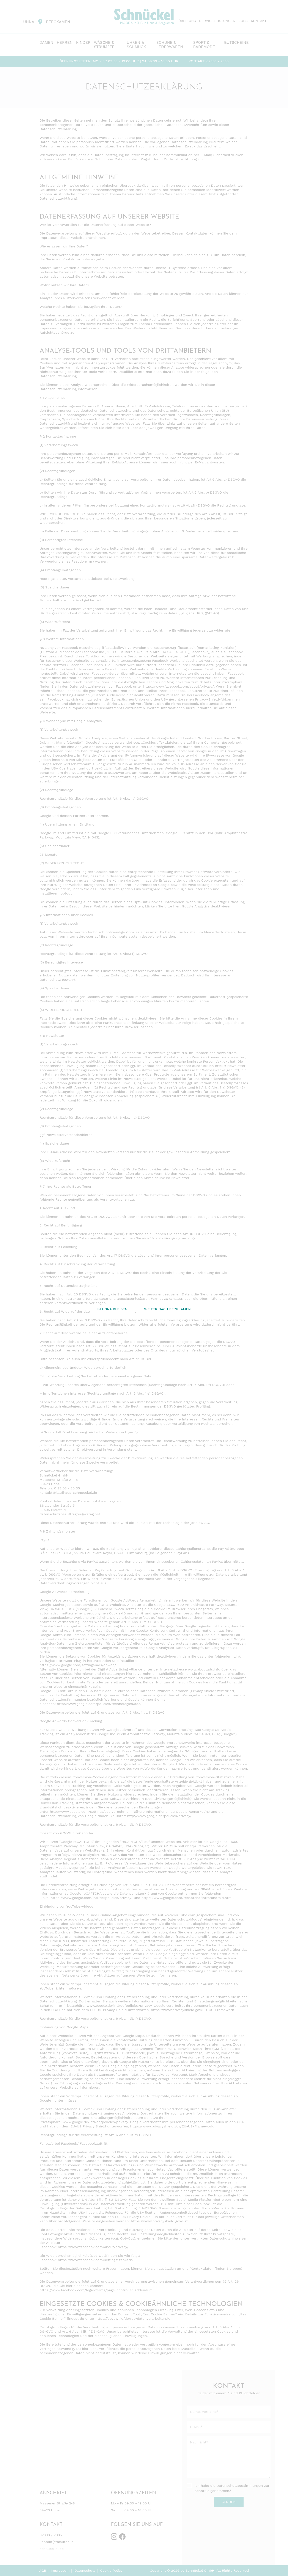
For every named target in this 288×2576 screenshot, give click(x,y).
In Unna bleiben (112, 1309)
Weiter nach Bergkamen (167, 1309)
